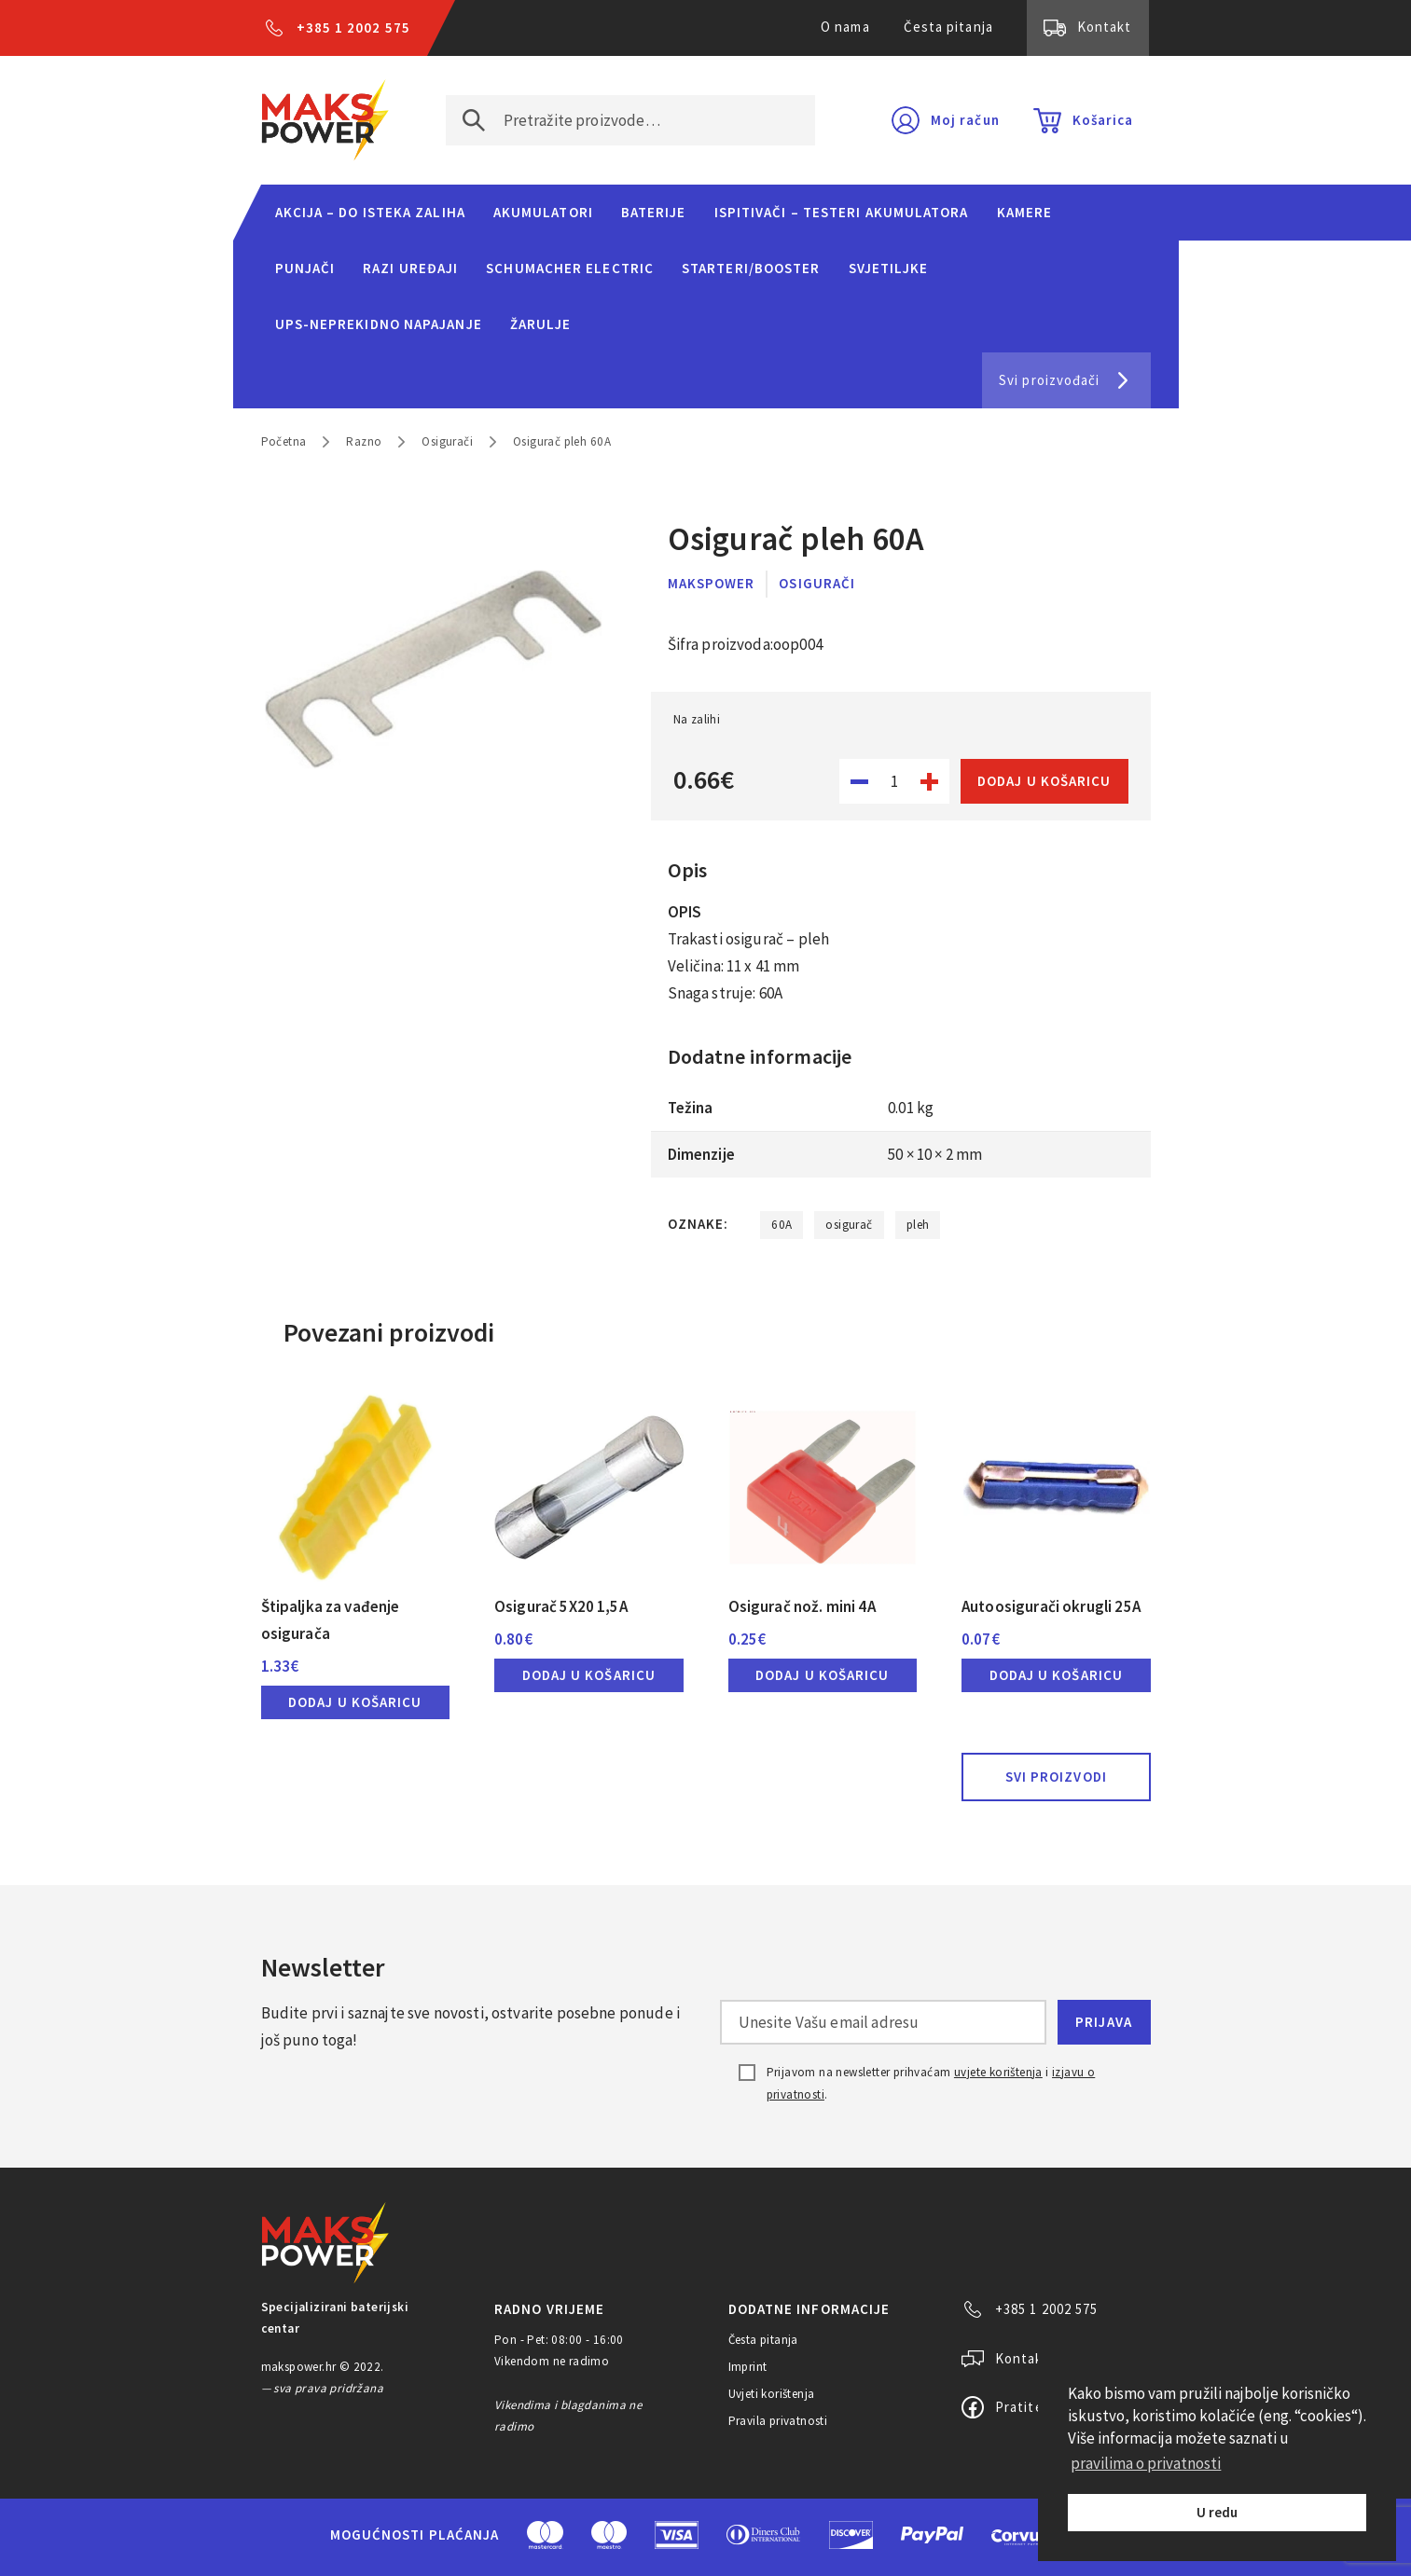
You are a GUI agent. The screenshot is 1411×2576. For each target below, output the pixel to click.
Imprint (748, 2367)
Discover (851, 2535)
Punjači (305, 268)
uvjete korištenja (998, 2072)
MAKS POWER (325, 120)
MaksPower (711, 583)
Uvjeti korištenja (771, 2394)
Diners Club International (763, 2534)
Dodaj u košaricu (1044, 781)
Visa (677, 2535)
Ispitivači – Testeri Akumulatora (841, 212)
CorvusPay (1036, 2535)
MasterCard (545, 2535)
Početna (284, 441)
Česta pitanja (948, 26)
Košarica (1103, 120)
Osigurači (447, 441)
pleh (918, 1225)
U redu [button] (1217, 2512)
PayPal (932, 2535)
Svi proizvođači (1049, 380)
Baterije (653, 212)
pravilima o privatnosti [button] (1146, 2463)
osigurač (848, 1225)
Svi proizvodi (1056, 1776)
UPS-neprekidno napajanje (378, 324)
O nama (845, 26)
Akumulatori (543, 212)
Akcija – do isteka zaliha (370, 212)
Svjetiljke (889, 268)
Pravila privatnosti (778, 2421)
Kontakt (1104, 26)
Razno (363, 441)
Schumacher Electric (570, 268)
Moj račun (965, 120)
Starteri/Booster (751, 268)
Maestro (609, 2535)
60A (781, 1225)
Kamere (1025, 212)
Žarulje (541, 324)
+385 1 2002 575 (353, 27)
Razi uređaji (410, 268)
